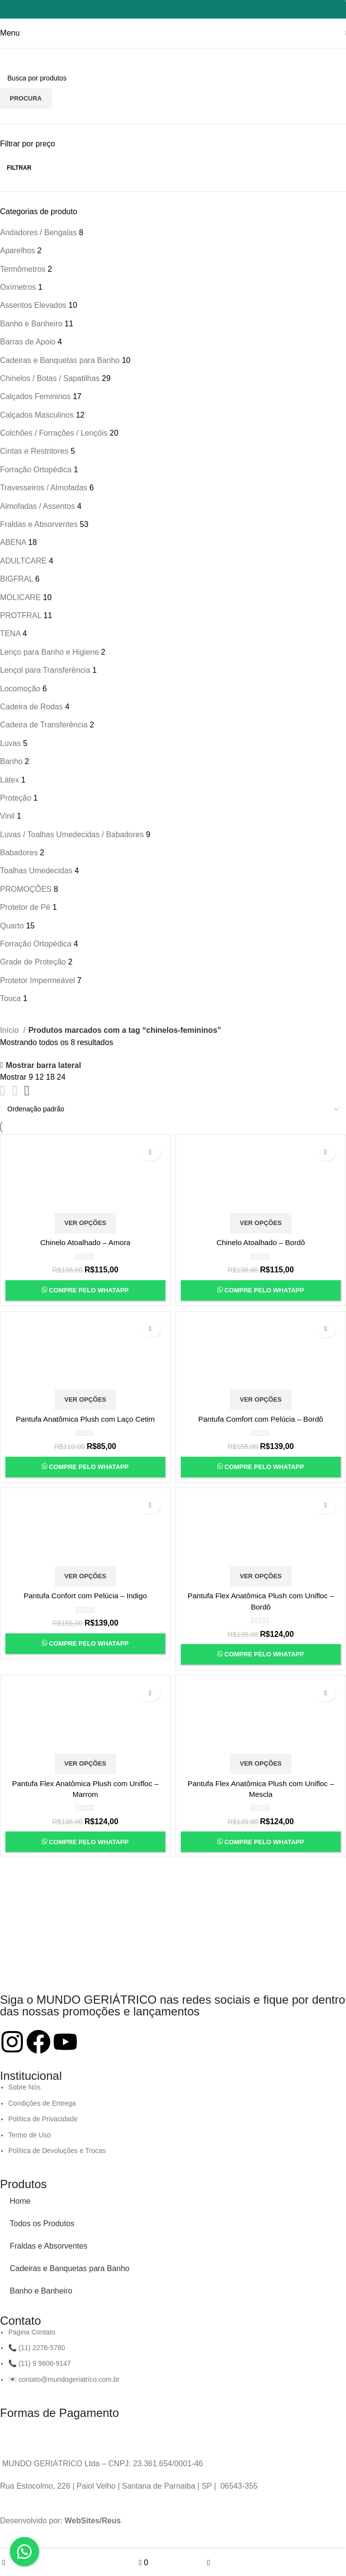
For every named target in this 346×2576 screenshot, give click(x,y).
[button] (24, 2551)
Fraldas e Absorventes (48, 2246)
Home (20, 2201)
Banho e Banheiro (41, 2291)
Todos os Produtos (42, 2223)
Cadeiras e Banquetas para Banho (70, 2268)
